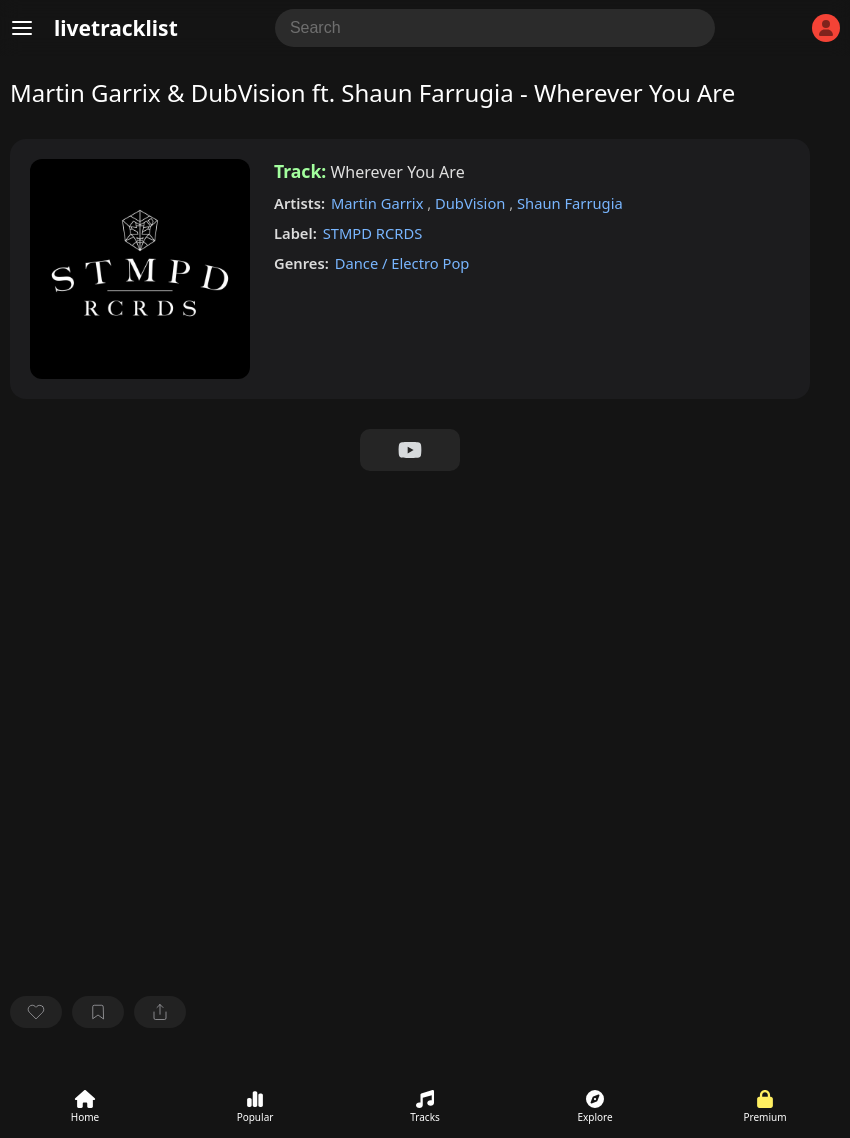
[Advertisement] (410, 621)
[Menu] (22, 28)
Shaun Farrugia (570, 203)
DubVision (472, 203)
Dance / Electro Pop (402, 263)
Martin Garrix (379, 203)
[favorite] (36, 1012)
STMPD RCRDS (373, 233)
